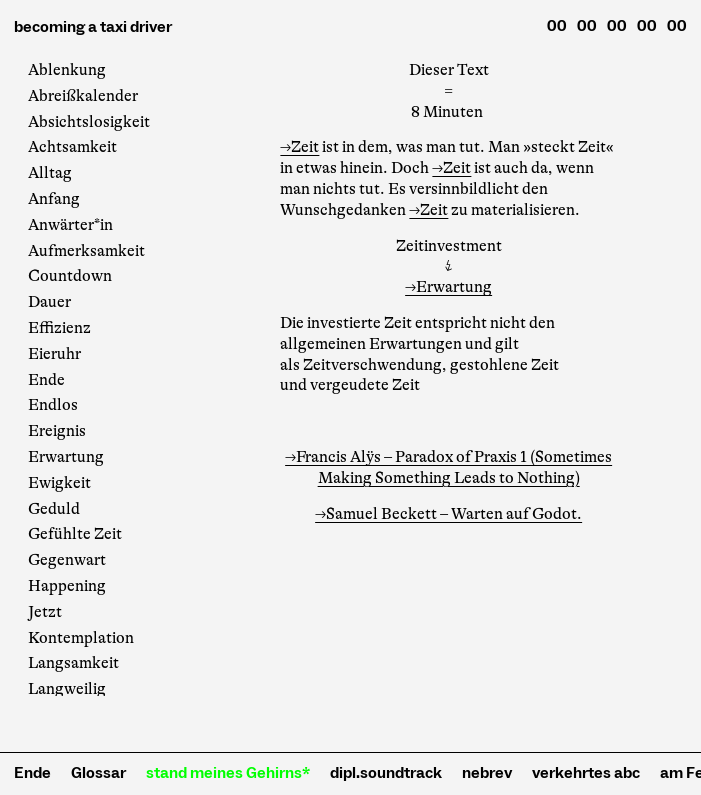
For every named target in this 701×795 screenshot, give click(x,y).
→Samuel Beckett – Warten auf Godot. (448, 514)
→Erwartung (448, 287)
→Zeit (299, 147)
